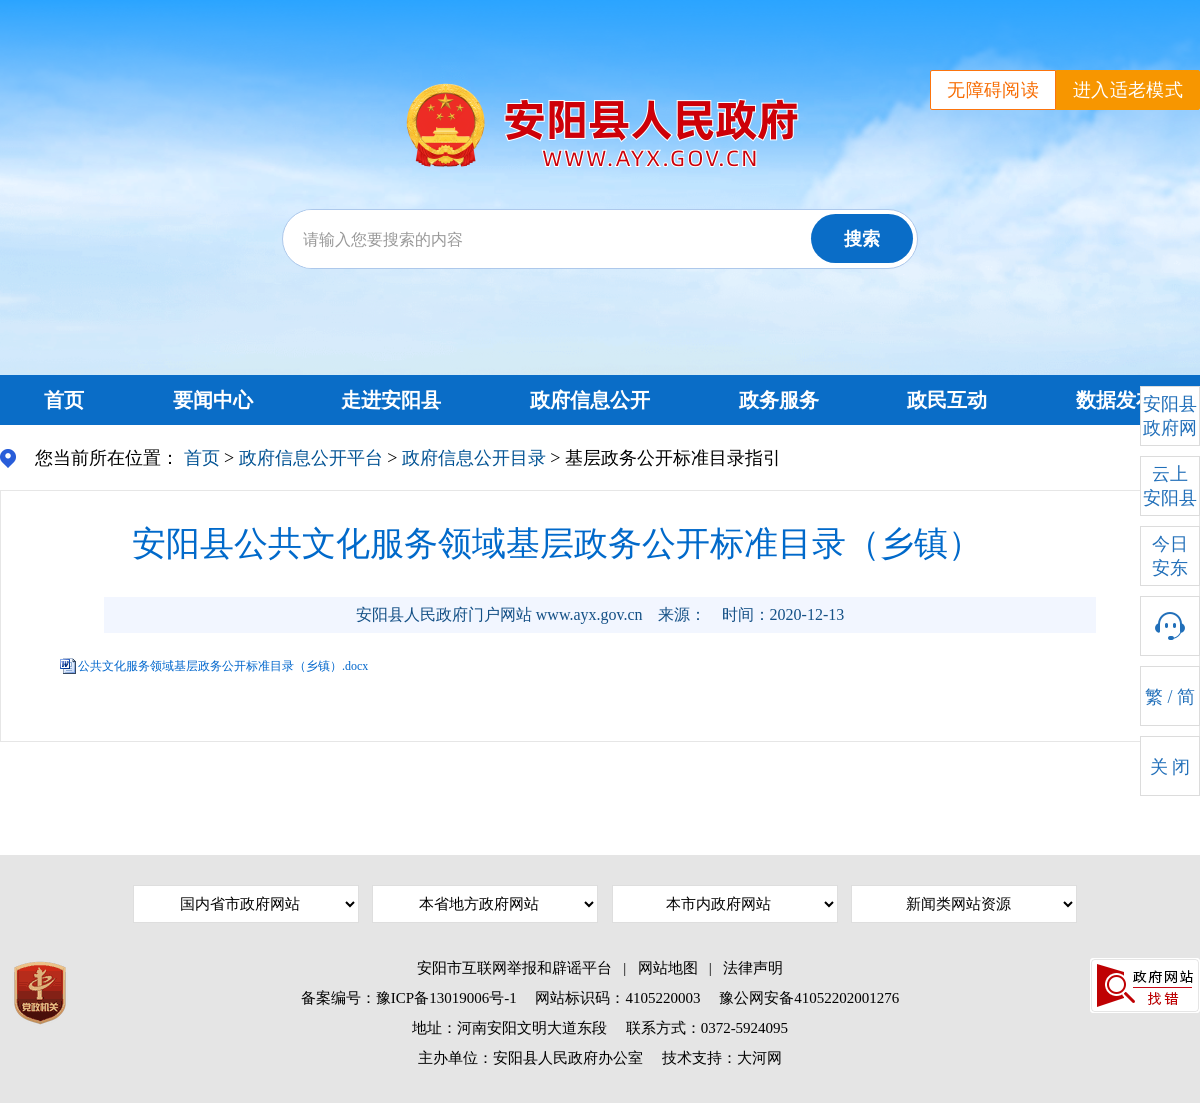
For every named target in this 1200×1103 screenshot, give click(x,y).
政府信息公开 (590, 400)
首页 (64, 400)
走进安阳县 (391, 400)
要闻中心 (213, 400)
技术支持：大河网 (722, 1058)
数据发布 (1116, 400)
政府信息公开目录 (474, 458)
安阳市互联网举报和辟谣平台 (514, 968)
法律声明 (753, 968)
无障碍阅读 (993, 90)
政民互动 (947, 400)
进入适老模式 (1128, 90)
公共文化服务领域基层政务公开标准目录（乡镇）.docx (223, 666)
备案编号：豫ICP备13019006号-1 (409, 998)
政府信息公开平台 (311, 458)
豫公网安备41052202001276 (809, 998)
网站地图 (668, 968)
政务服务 (779, 400)
